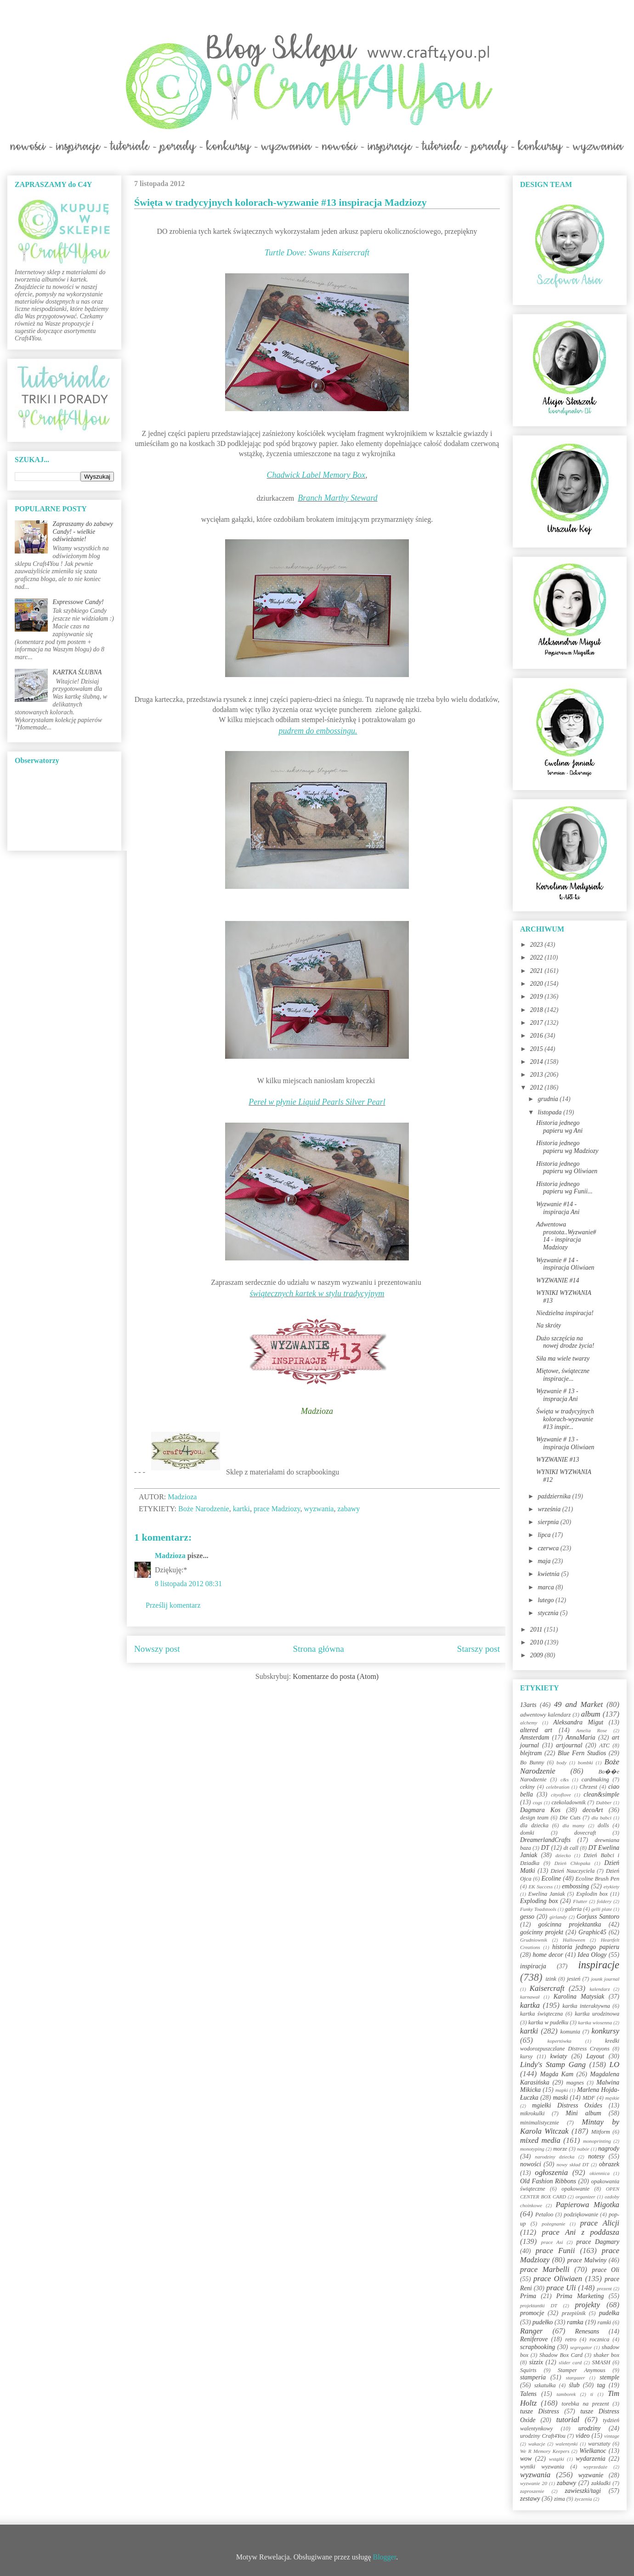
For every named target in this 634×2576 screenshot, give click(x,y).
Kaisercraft (547, 1988)
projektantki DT (538, 2305)
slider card (570, 2362)
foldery (604, 1901)
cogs (538, 1802)
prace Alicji (599, 2223)
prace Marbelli (544, 2269)
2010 (537, 1642)
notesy (596, 2156)
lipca (545, 1534)
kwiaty (558, 2056)
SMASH (601, 2362)
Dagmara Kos (540, 1810)
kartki (241, 1509)
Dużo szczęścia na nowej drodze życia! (565, 1342)
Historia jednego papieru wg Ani (559, 1126)
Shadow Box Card (561, 2355)
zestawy (530, 2498)
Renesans (587, 2331)
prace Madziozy (277, 1509)
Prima (528, 2296)
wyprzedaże (595, 2466)
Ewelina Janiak (546, 1894)
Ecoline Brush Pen (597, 1879)
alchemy (528, 1722)
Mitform (600, 2132)
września (550, 1509)
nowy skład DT (572, 2164)
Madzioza (170, 1555)
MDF (589, 2098)
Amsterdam (534, 1737)
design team (534, 1817)
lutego (546, 1600)
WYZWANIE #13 (557, 1459)
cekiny (527, 1787)
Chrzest (588, 1787)
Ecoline (551, 1878)
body (561, 1762)
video (582, 2435)
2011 (537, 1629)
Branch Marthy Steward (337, 498)
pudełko (542, 2322)
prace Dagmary (598, 2241)
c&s (564, 1779)
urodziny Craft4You (543, 2436)
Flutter (580, 1901)
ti (591, 2394)
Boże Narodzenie (203, 1509)
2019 (537, 996)
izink (550, 1979)
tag (601, 2385)
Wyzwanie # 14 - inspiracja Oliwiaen (565, 1264)
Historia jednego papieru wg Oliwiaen (566, 1167)
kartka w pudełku (548, 2022)
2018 (537, 1009)
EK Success (541, 1886)
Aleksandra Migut (578, 1722)
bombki (585, 1762)
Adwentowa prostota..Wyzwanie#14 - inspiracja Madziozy (566, 1236)
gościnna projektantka (569, 1924)
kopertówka (560, 2041)
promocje (532, 2313)
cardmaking (595, 1779)
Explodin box (592, 1894)
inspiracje (598, 1965)
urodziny (589, 2428)
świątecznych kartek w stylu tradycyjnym (317, 1293)
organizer (585, 2196)
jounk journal (605, 1979)
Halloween (574, 1940)
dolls (603, 1825)
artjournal (569, 1745)
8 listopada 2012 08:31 (188, 1583)
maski (560, 2097)
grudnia (549, 1099)
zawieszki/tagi (583, 2490)
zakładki (601, 2483)
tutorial (567, 2419)
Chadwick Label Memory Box (316, 475)
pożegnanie (553, 2223)
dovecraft (585, 1833)
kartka (530, 2005)
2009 (537, 1655)
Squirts (528, 2370)
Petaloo (544, 2214)
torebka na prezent (585, 2404)
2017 (537, 1022)
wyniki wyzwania (542, 2466)
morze (560, 2149)
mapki (561, 2090)
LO (614, 2064)
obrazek (609, 2164)
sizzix (536, 2362)
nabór (583, 2149)
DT (545, 1847)
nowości (530, 2164)
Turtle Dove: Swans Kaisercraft (317, 252)
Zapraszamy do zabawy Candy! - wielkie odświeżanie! (83, 531)
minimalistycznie (539, 2122)
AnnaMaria (580, 1737)
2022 (537, 957)
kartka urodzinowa (597, 2014)
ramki (604, 2322)
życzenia (583, 2499)
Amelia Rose (591, 1730)
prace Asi (552, 2242)
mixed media (540, 2140)
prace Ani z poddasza (580, 2232)
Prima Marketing (580, 2296)
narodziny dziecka (554, 2156)
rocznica (599, 2339)
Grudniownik (533, 1940)
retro (570, 2339)
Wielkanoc (592, 2450)
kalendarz (599, 1989)
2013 (537, 1074)
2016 (537, 1035)
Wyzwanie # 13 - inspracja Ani (557, 1395)
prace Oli (605, 2269)
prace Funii (555, 2250)
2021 (537, 970)
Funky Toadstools (538, 1909)
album (590, 1714)
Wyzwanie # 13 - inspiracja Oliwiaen (565, 1443)
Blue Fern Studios (582, 1753)
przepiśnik (574, 2313)
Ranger (531, 2331)
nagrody (608, 2148)
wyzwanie (590, 2475)
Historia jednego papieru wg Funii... (564, 1188)
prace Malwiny (586, 2260)
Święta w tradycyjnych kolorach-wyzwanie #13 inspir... (565, 1419)
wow (526, 2458)
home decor (547, 1954)
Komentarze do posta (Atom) (336, 1676)
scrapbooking (537, 2347)
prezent (604, 2288)
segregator (581, 2347)
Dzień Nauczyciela (572, 1871)
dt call (571, 1848)
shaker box (606, 2355)
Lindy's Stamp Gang (553, 2064)
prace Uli (561, 2287)
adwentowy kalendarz (545, 1715)
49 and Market (578, 1704)
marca (546, 1587)
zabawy (348, 1509)
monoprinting (597, 2141)
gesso (527, 1916)
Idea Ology (591, 1954)
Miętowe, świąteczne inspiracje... (562, 1374)
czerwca (549, 1548)
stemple (609, 2377)
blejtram (531, 1753)
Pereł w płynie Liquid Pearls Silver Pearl (317, 1102)
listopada (550, 1112)
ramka (575, 2322)
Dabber (603, 1802)
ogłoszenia (551, 2172)
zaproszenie (532, 2491)
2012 (537, 1087)
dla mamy (573, 1825)
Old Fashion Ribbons (548, 2181)
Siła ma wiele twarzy (562, 1358)
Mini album (583, 2113)
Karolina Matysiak (579, 1996)
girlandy (558, 1917)
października (555, 1496)
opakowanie (575, 2189)
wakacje (536, 2443)
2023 (537, 944)
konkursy (605, 2031)
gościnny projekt (541, 1932)
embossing (575, 1886)
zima (559, 2499)
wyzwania (319, 1509)
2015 (537, 1048)
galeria (573, 1909)
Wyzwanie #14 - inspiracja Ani (557, 1208)
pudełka (609, 2313)
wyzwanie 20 (533, 2483)
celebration (557, 1787)
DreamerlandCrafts (545, 1839)
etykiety (611, 1886)
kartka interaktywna (586, 2006)
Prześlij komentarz (173, 1605)
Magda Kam (556, 2074)
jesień (573, 1979)
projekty (587, 2304)
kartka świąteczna (541, 2014)
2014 (537, 1061)
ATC (604, 1745)
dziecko (563, 1855)
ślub (574, 2385)
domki (527, 1833)
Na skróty (548, 1325)
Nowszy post (157, 1649)
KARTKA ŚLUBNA (77, 672)
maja (545, 1561)
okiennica (599, 2173)
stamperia (533, 2377)
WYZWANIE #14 (557, 1280)
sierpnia (549, 1522)
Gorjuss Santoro (598, 1916)
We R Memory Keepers (544, 2451)
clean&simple (601, 1794)
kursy (526, 2056)
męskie (612, 2098)
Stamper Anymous (582, 2370)
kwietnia (549, 1573)
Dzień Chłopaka (572, 1863)
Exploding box (539, 1901)
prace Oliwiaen (557, 2278)
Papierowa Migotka (587, 2204)
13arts (528, 1704)
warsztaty (599, 2443)
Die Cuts (570, 1817)
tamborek (566, 2394)
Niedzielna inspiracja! (565, 1313)
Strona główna (318, 1649)
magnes (574, 2082)
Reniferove (534, 2339)
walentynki (566, 2443)
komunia (570, 2031)
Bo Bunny (532, 1762)
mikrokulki (532, 2113)
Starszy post (478, 1649)
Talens (528, 2393)
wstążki (556, 2459)
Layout (595, 2056)
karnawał (529, 1997)
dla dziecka (534, 1825)
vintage (611, 2436)
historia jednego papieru (585, 1946)
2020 (537, 983)
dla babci (601, 1817)
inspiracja (533, 1966)
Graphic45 (592, 1932)
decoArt (593, 1810)
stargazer (575, 2377)
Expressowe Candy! (78, 602)
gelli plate (601, 1909)
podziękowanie (581, 2214)
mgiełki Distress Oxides (567, 2105)
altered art (536, 1730)
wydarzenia (591, 2458)
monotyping (532, 2149)
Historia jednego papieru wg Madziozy (567, 1147)
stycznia (549, 1613)
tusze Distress (539, 2411)
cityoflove (561, 1794)
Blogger (384, 2557)
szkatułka (545, 2385)
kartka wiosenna (595, 2022)
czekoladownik (568, 1802)
